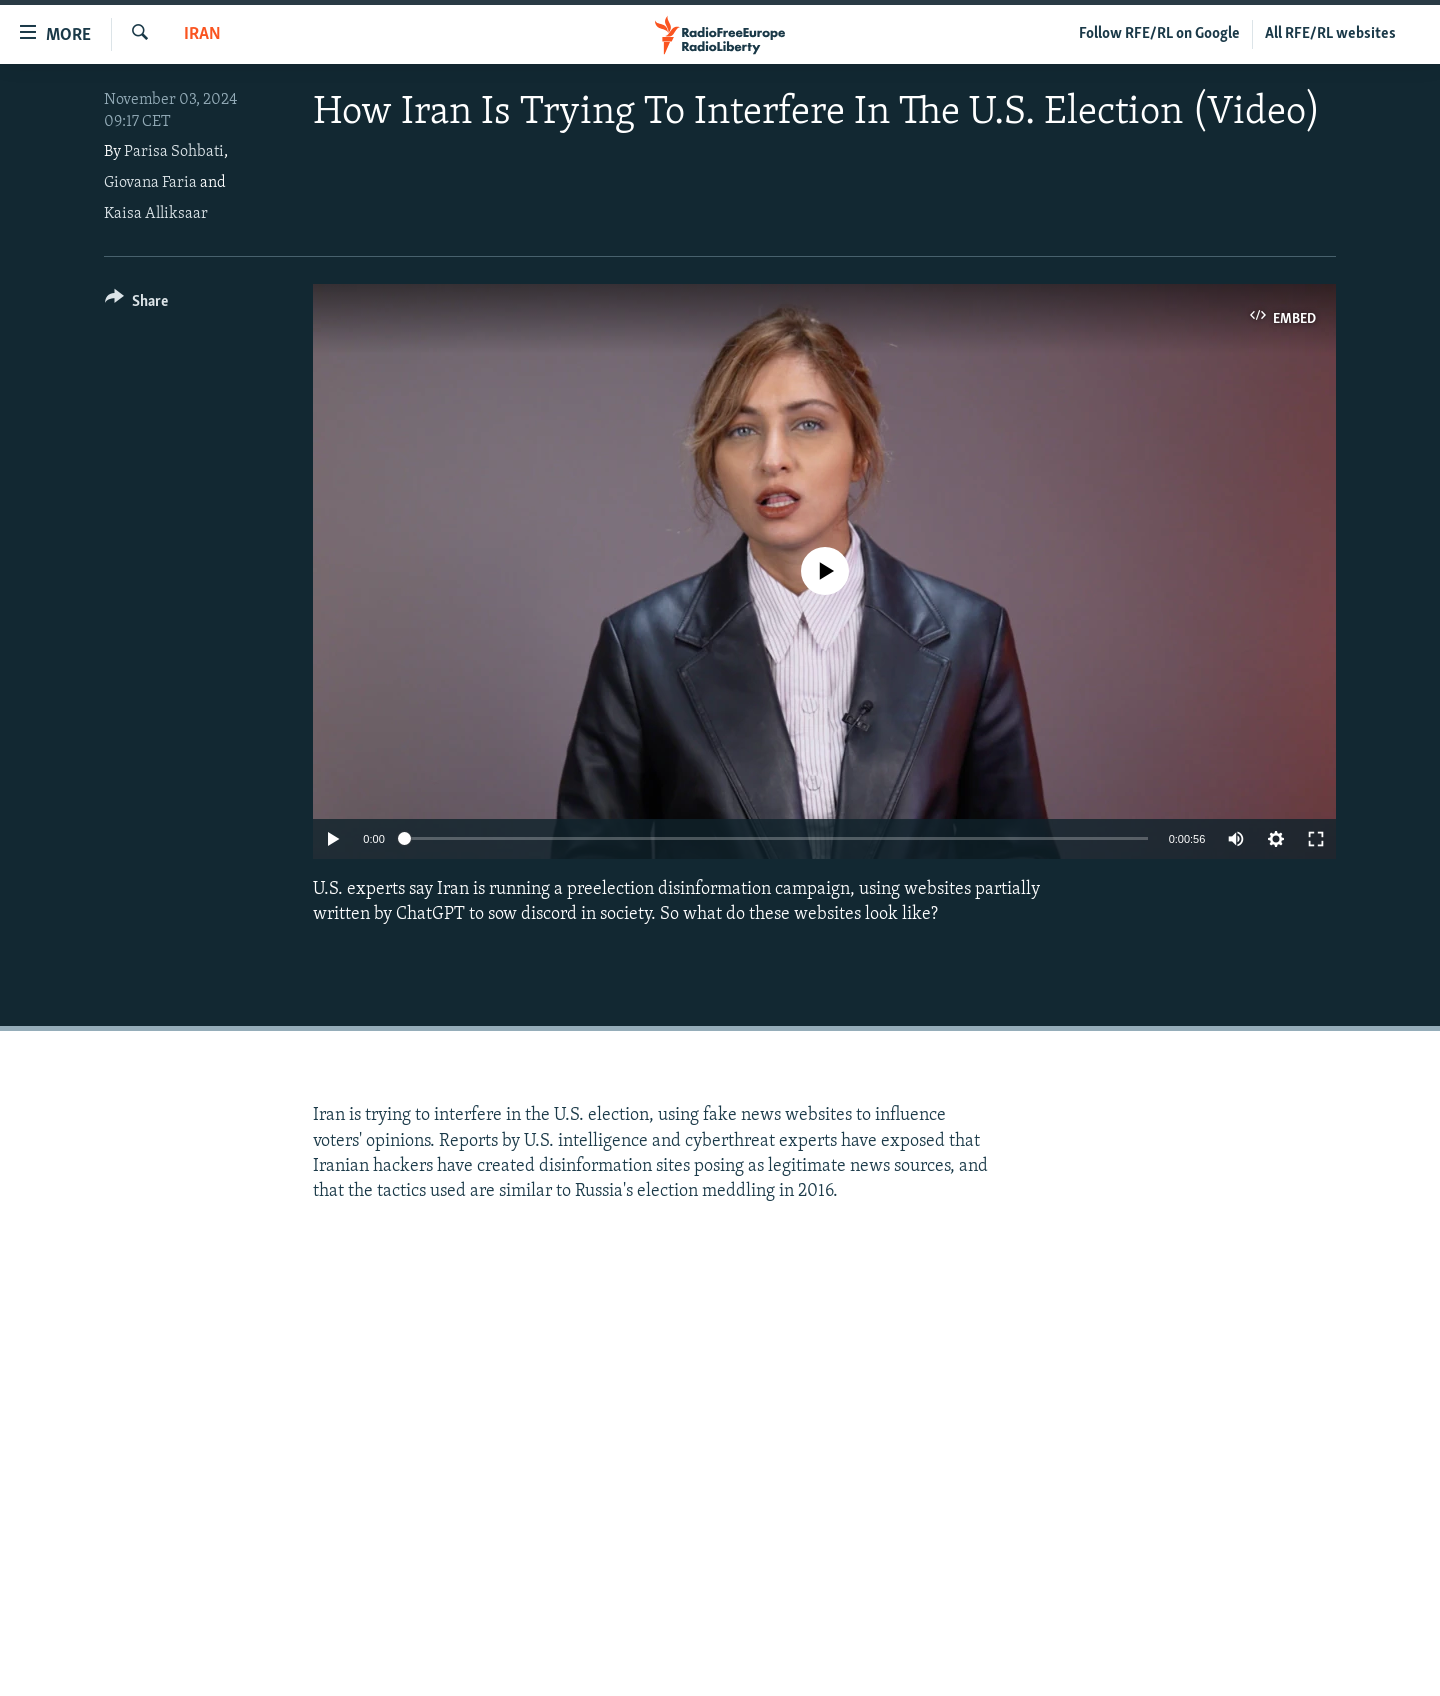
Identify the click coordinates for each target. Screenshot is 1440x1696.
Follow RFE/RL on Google (1159, 34)
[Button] (136, 304)
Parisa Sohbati (174, 152)
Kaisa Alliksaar (156, 214)
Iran (202, 34)
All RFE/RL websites (1330, 34)
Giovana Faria (150, 183)
